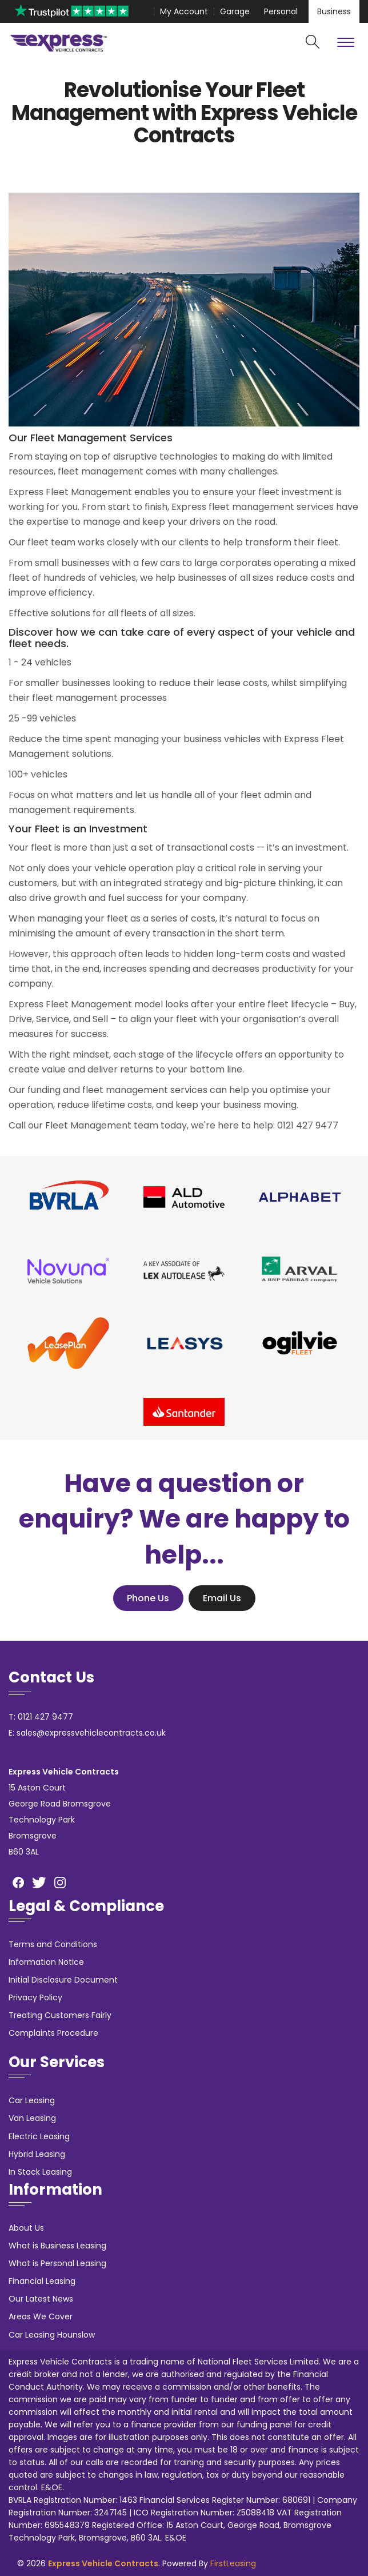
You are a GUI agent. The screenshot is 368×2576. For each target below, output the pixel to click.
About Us (26, 2228)
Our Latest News (41, 2298)
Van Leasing (32, 2118)
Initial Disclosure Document (63, 1979)
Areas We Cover (41, 2316)
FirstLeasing (233, 2563)
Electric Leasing (39, 2136)
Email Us (222, 1598)
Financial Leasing (42, 2281)
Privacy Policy (35, 1997)
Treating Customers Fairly (60, 2015)
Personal (281, 11)
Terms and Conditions (53, 1944)
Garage (235, 11)
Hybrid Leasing (37, 2154)
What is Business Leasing (57, 2245)
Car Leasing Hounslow (52, 2334)
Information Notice (46, 1962)
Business (334, 11)
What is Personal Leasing (57, 2263)
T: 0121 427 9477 (41, 1716)
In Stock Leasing (40, 2172)
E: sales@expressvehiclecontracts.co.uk (87, 1732)
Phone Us (148, 1598)
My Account (184, 11)
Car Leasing (32, 2100)
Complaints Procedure (53, 2033)
